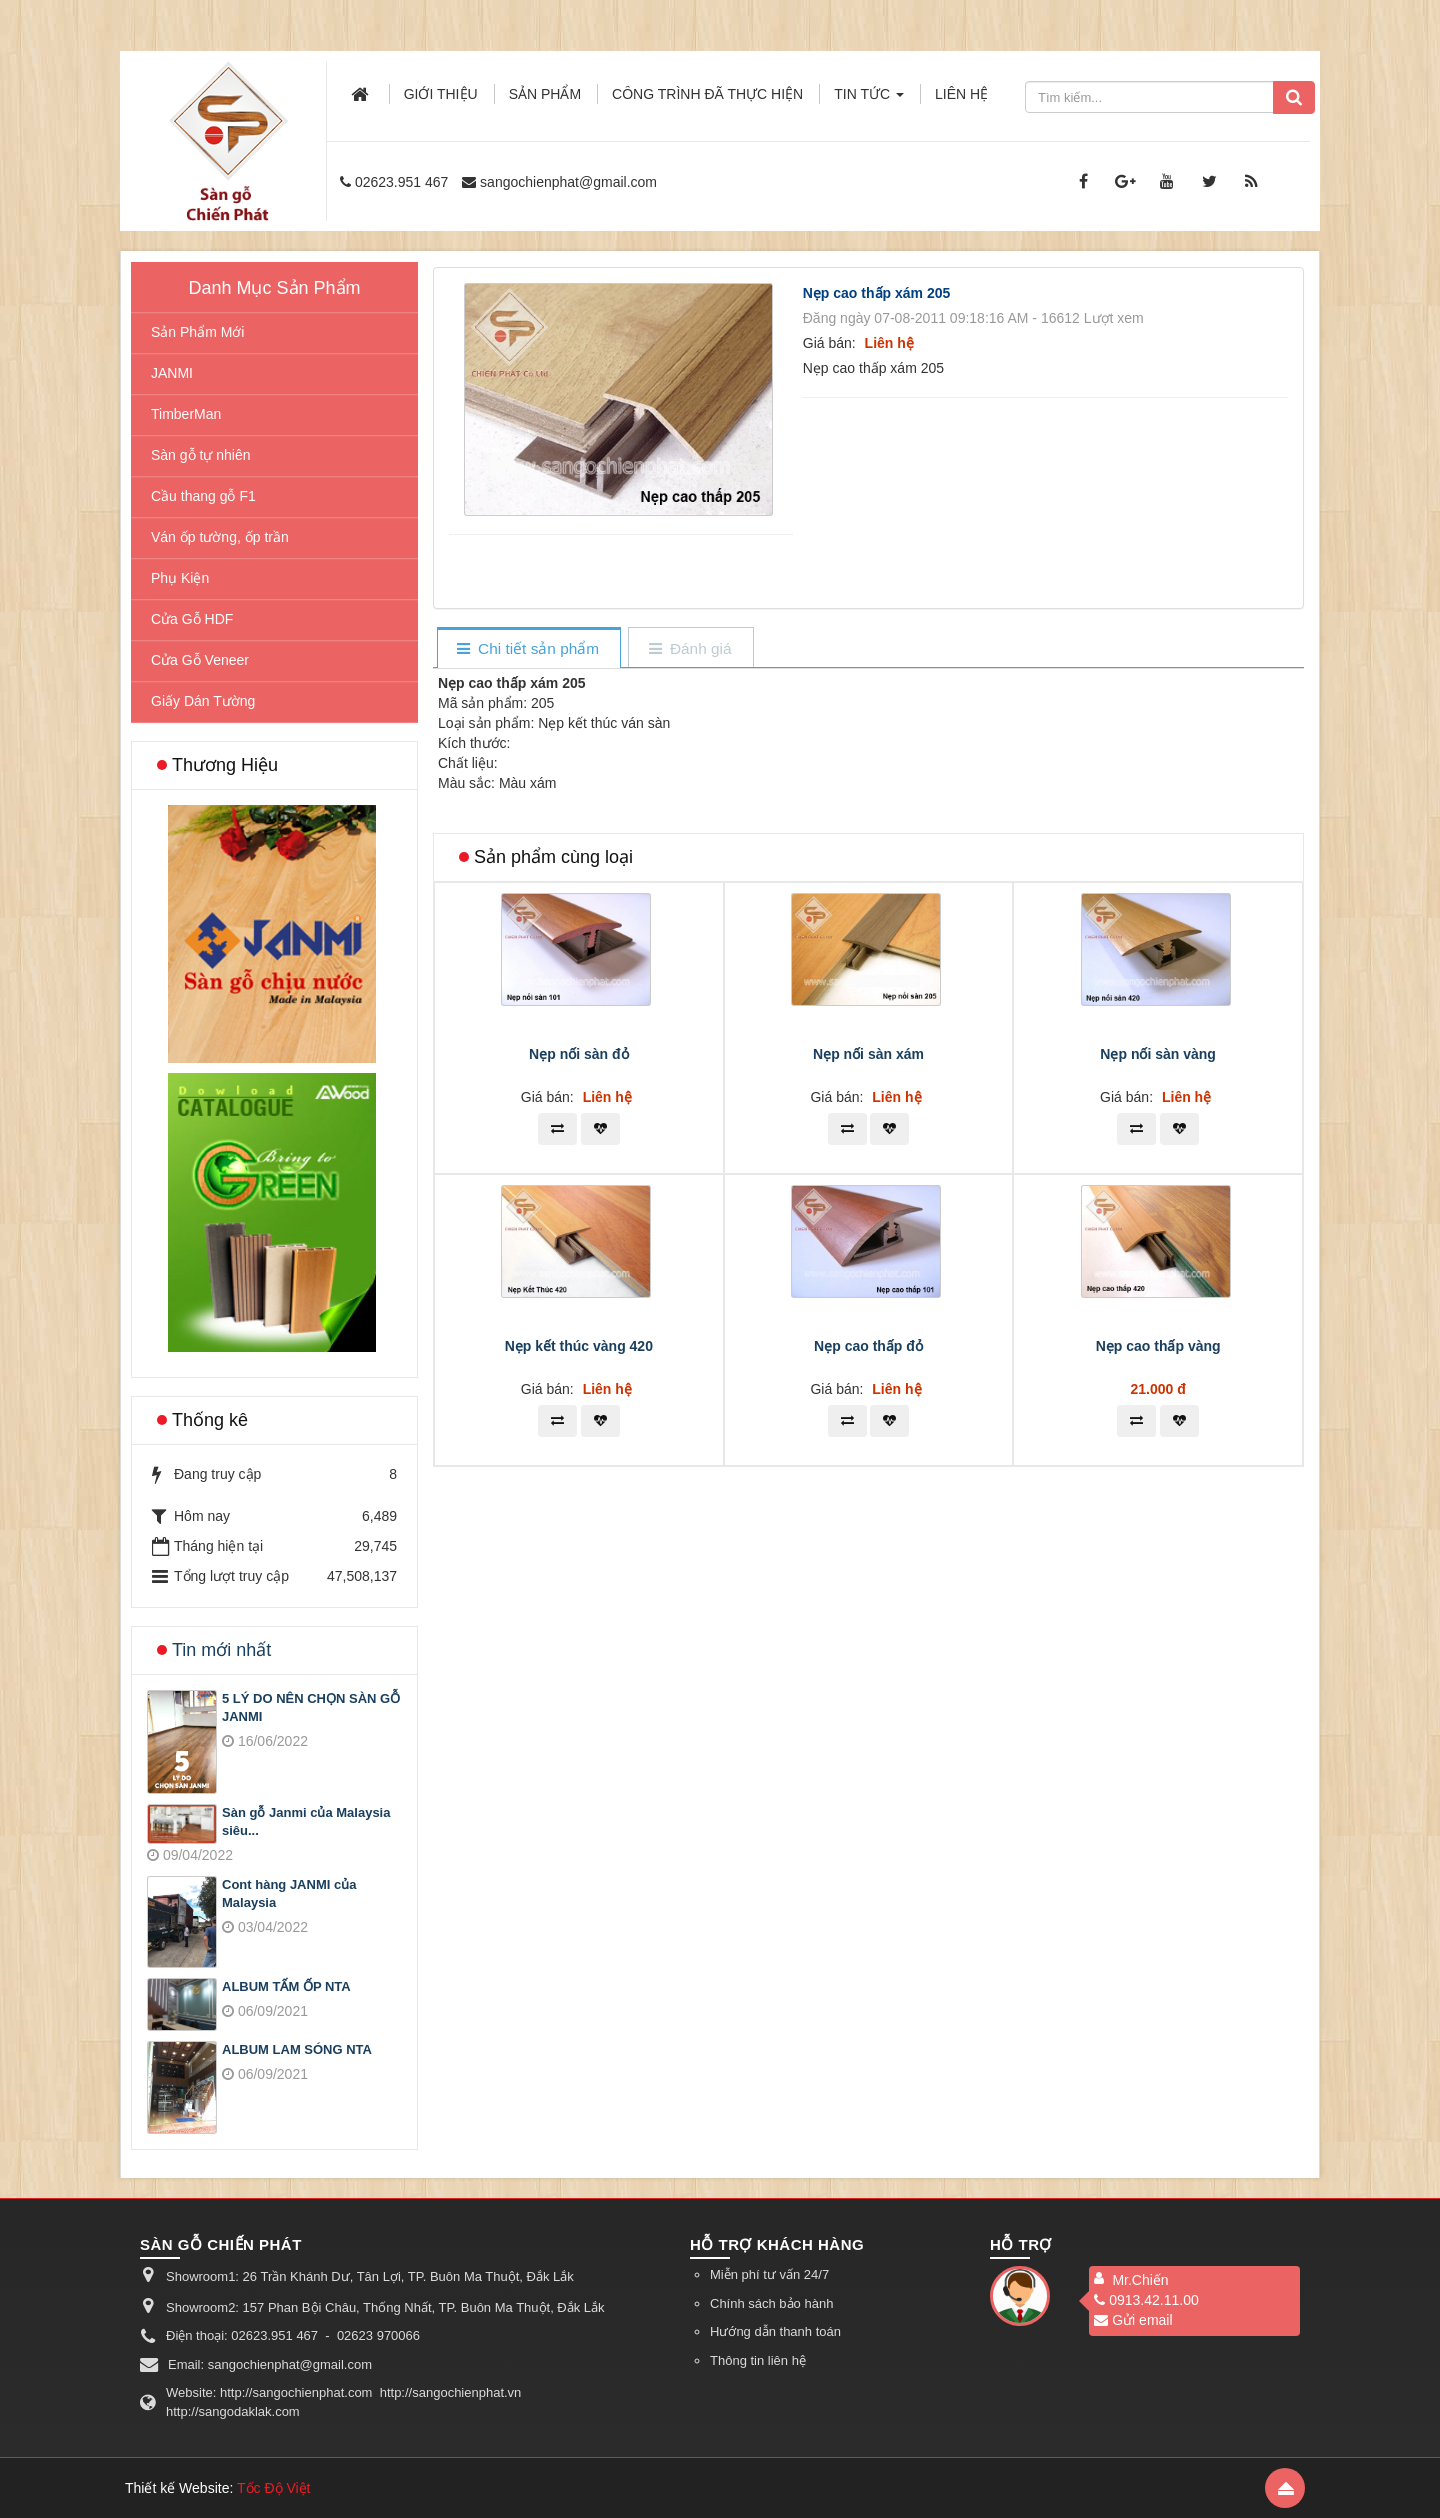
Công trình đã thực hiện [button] (707, 94)
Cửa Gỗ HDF (192, 619)
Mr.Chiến (1140, 2280)
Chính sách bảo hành (771, 2303)
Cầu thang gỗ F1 (203, 496)
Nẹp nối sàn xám (868, 1334)
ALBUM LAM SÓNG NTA (297, 2049)
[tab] (528, 649)
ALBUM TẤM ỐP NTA (286, 1986)
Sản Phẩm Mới (197, 332)
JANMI (172, 373)
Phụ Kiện (180, 578)
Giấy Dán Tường (203, 701)
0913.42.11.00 (1146, 2300)
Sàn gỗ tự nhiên (201, 455)
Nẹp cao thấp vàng (1158, 1626)
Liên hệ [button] (961, 94)
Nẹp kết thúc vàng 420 (579, 1626)
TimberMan (186, 414)
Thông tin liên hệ (758, 2360)
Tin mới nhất (221, 1650)
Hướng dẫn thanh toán (775, 2331)
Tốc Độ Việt (274, 2488)
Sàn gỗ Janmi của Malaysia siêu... (306, 1822)
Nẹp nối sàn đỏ (578, 1334)
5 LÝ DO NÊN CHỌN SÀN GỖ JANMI (311, 1708)
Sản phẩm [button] (545, 94)
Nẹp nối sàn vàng (1158, 1334)
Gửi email (1133, 2320)
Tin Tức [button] (869, 100)
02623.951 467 (401, 182)
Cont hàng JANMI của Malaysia (289, 1894)
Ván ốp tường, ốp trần (220, 537)
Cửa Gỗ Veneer (200, 660)
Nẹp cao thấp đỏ (868, 1626)
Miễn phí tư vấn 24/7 (769, 2274)
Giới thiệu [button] (441, 94)
